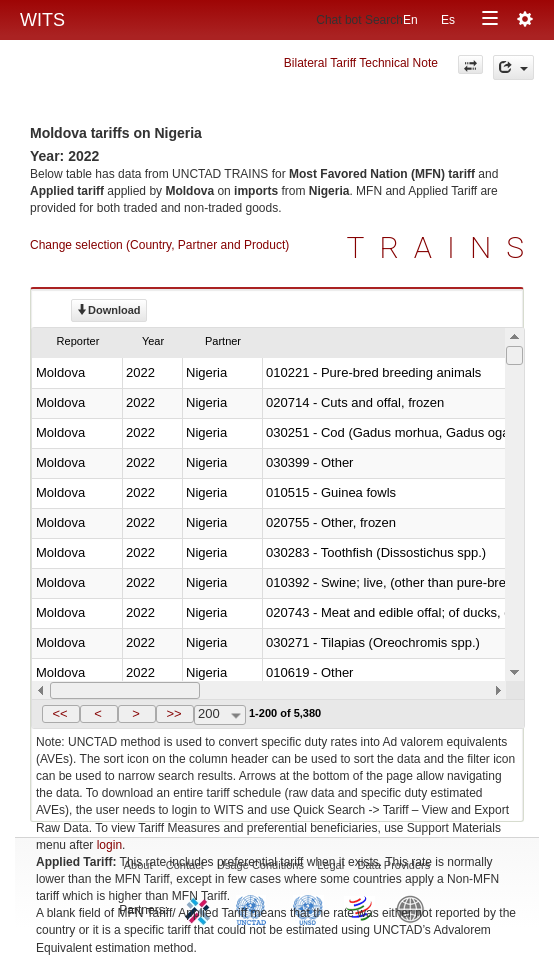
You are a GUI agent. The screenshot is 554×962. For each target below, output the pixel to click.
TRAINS (443, 247)
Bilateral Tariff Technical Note (361, 63)
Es (448, 20)
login (109, 845)
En (410, 20)
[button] (61, 714)
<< (59, 713)
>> (173, 713)
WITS (42, 20)
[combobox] (220, 715)
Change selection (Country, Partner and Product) (159, 245)
